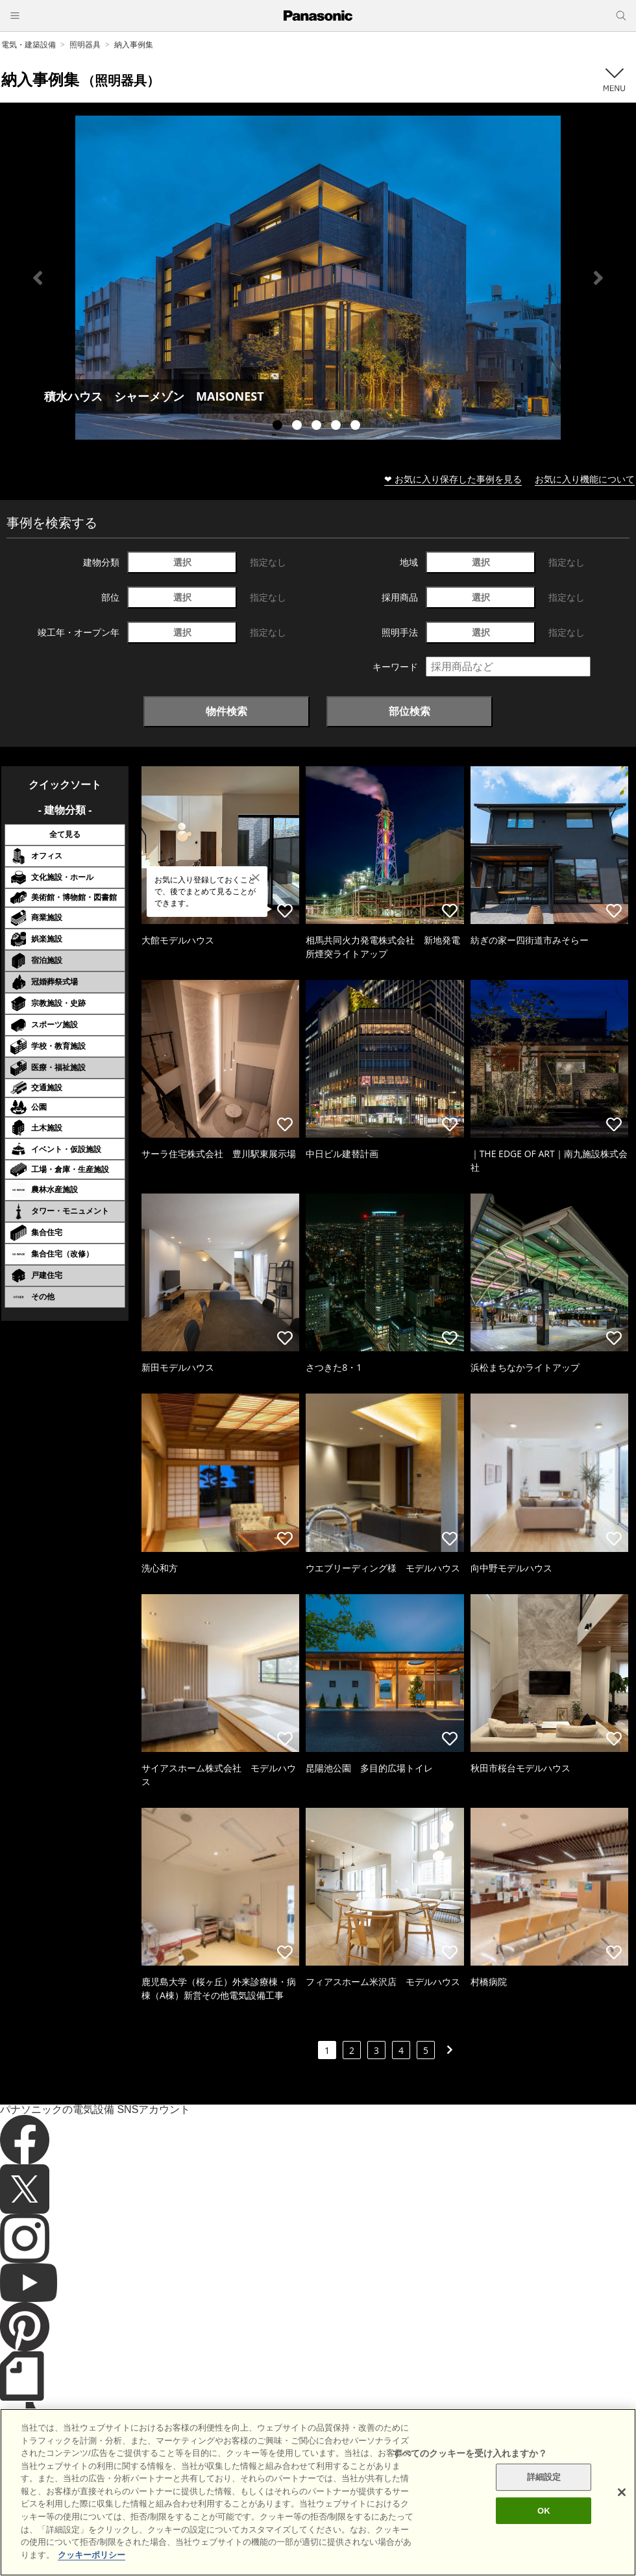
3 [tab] (318, 426)
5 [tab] (356, 426)
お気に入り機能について (585, 479)
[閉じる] (621, 2524)
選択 (182, 562)
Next (598, 278)
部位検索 (409, 711)
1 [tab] (279, 426)
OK (543, 2542)
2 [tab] (298, 426)
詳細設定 (544, 2509)
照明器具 (85, 44)
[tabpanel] (318, 278)
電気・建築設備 (28, 44)
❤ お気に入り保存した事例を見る (453, 479)
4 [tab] (337, 426)
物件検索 (226, 711)
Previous (38, 278)
